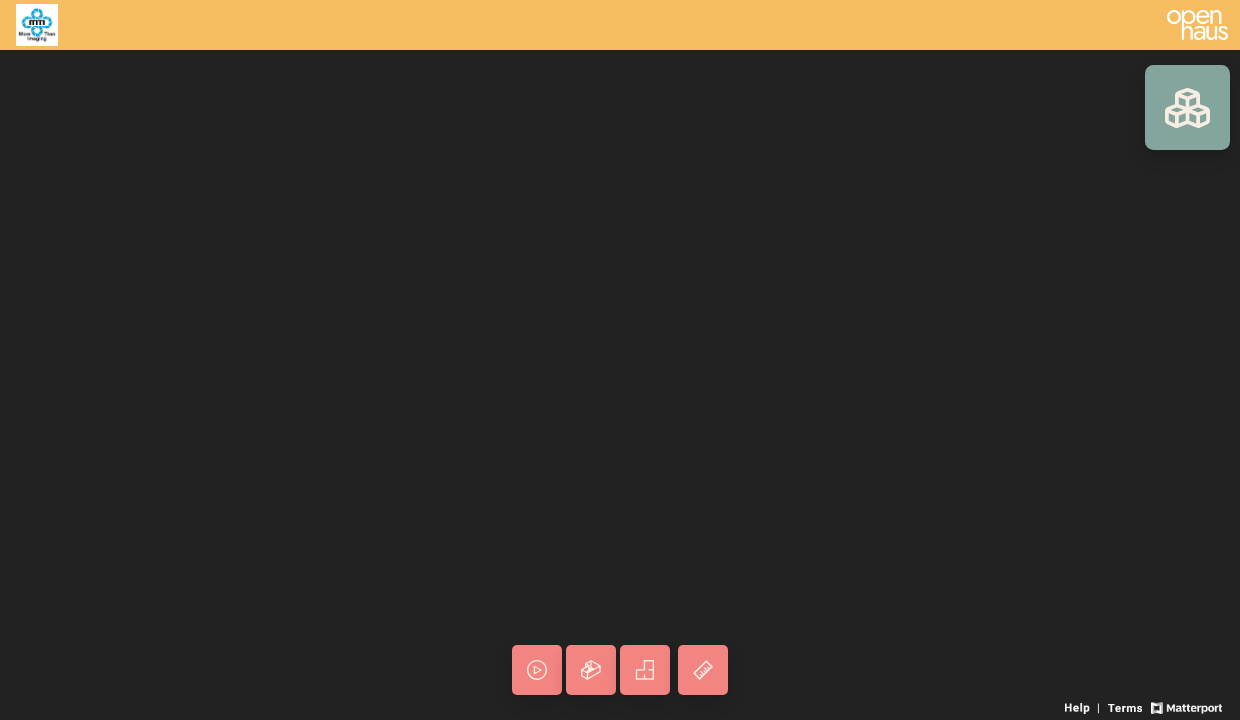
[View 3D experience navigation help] (1084, 706)
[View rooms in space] (1187, 107)
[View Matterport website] (1186, 706)
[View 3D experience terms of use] (1126, 706)
